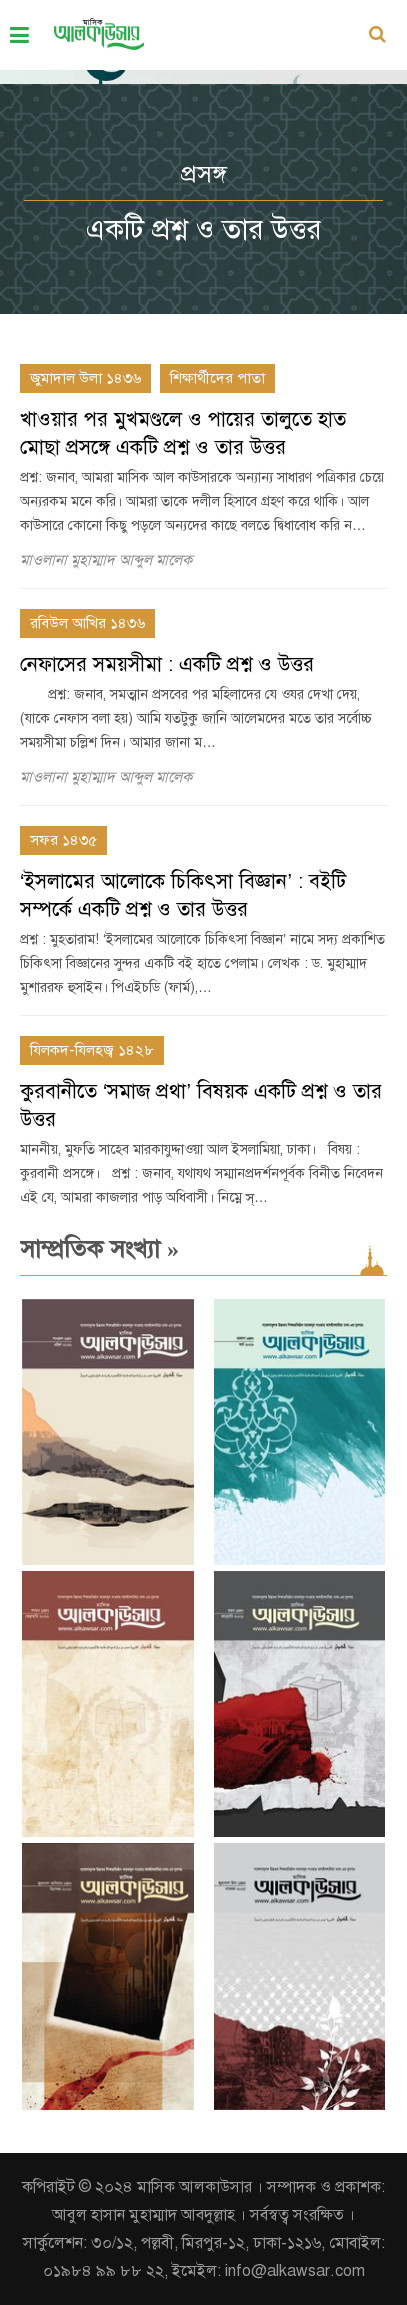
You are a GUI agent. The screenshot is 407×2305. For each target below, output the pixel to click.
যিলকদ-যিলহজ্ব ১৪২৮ (92, 1050)
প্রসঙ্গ (204, 174)
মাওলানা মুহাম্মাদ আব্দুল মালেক (106, 560)
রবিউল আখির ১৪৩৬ (87, 623)
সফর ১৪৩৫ (63, 840)
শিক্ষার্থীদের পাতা (217, 378)
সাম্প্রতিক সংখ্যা (99, 1249)
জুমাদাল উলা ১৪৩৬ (85, 378)
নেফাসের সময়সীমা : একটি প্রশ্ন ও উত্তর (167, 664)
